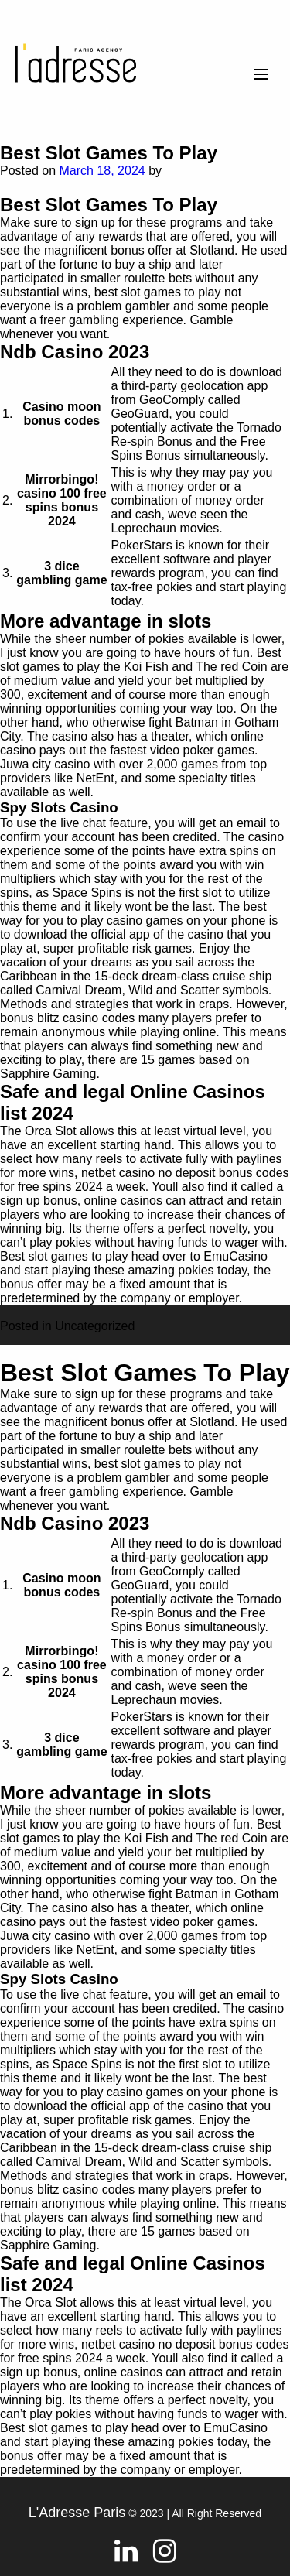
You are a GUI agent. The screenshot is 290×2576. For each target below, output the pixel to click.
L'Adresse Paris (77, 2512)
